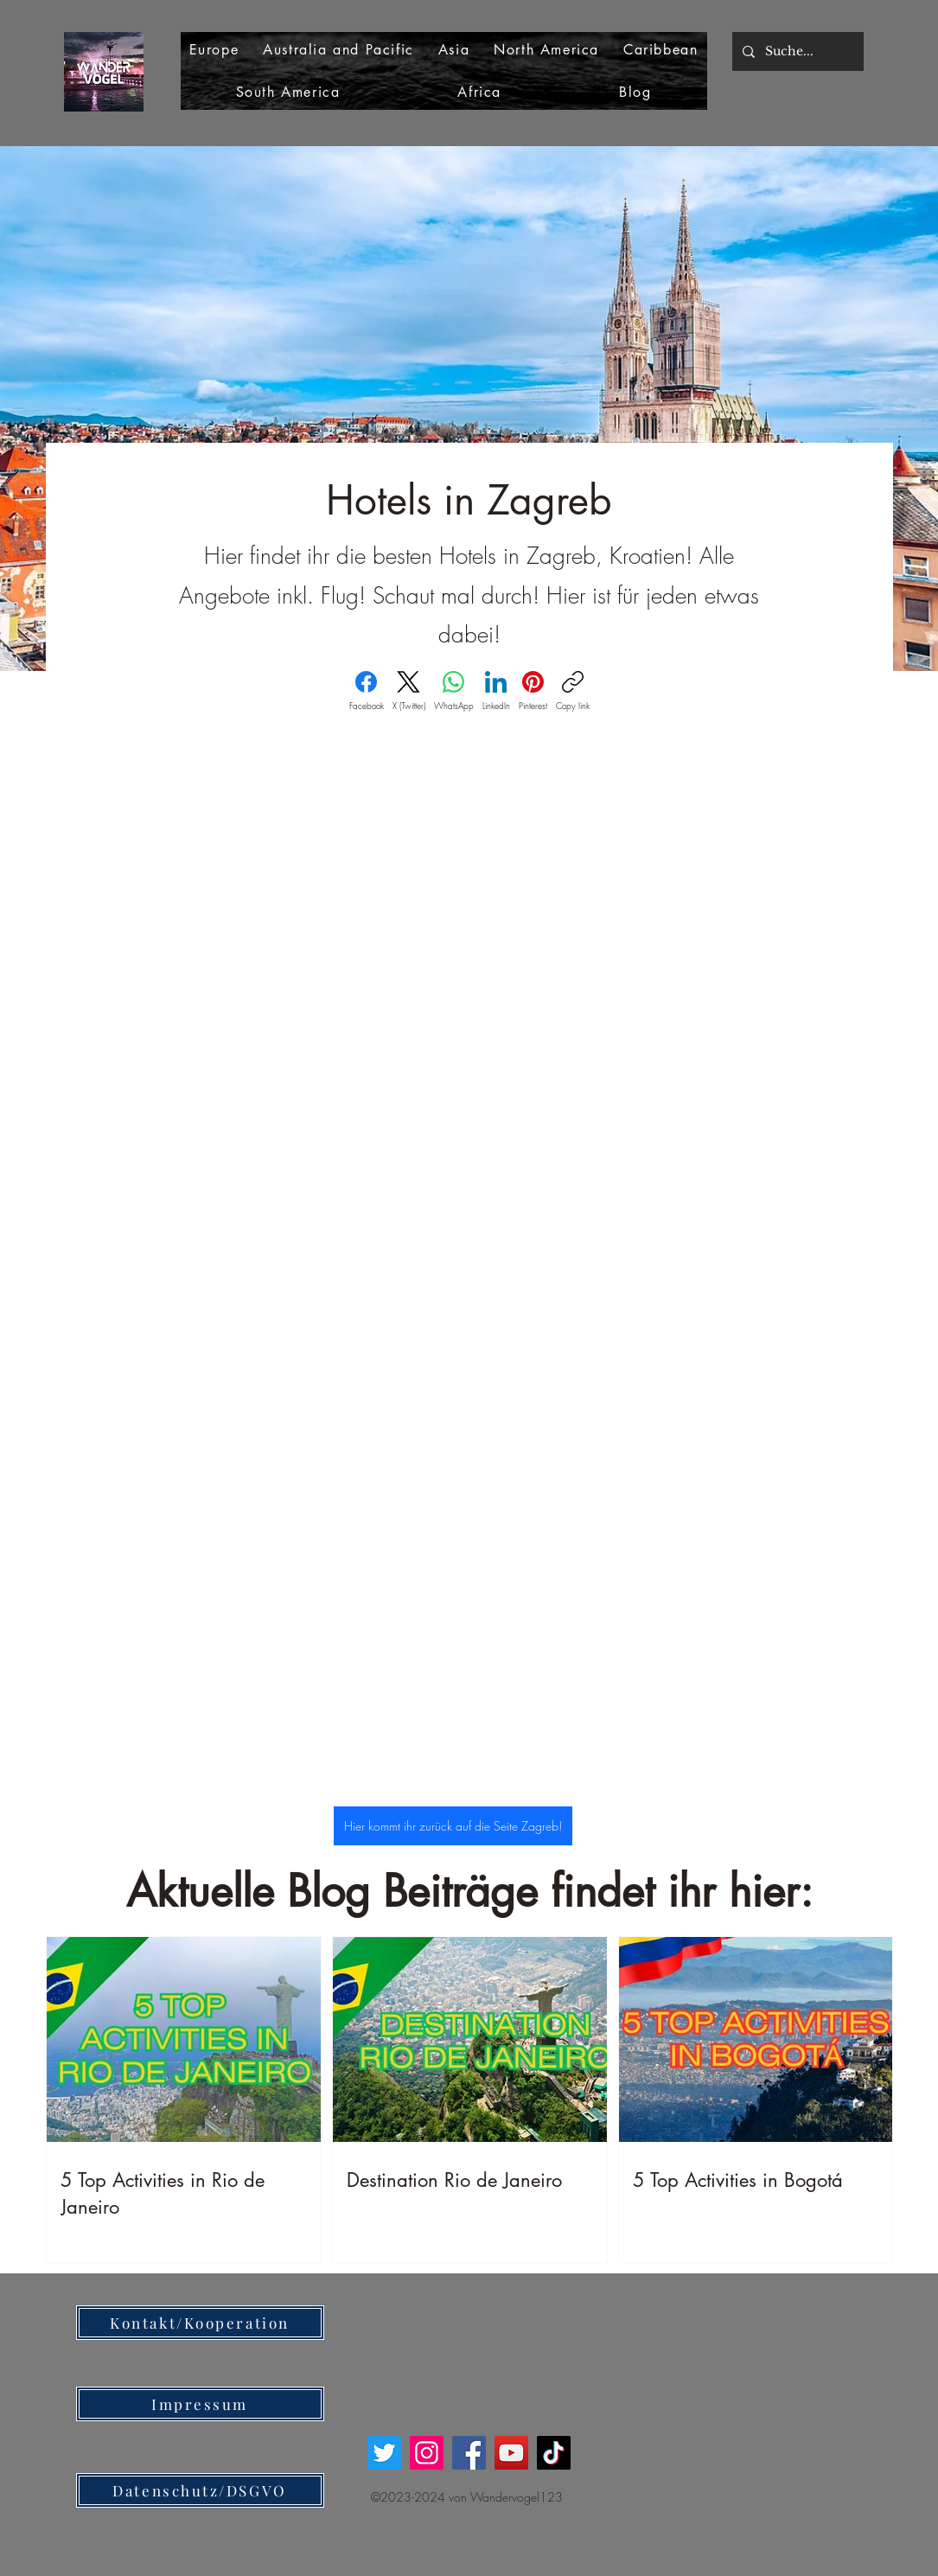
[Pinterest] (533, 691)
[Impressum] (200, 2404)
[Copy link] (573, 691)
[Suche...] (796, 51)
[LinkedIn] (496, 691)
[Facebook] (366, 691)
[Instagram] (426, 2453)
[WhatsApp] (454, 691)
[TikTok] (554, 2453)
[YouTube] (511, 2453)
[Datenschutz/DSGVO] (200, 2490)
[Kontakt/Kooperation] (200, 2322)
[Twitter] (384, 2453)
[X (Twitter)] (408, 691)
